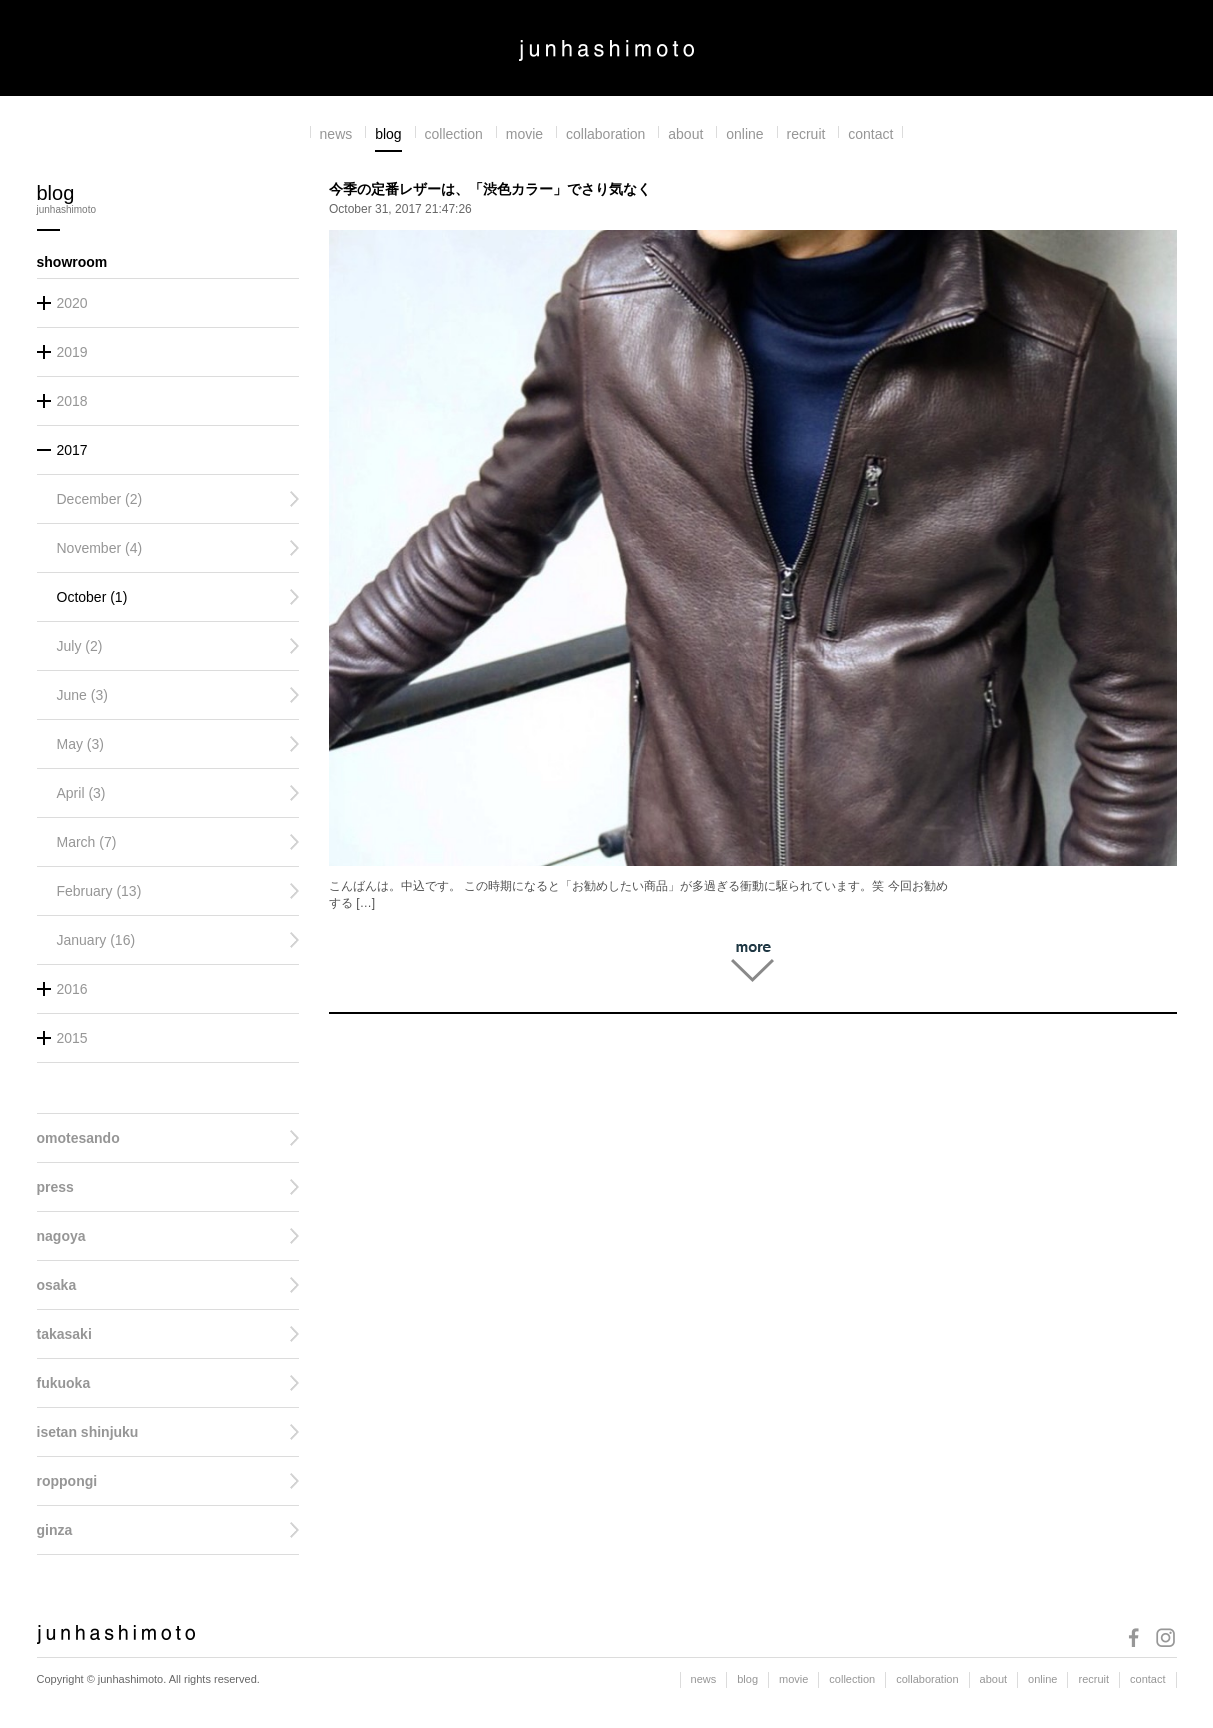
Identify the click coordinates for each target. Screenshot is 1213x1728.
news (336, 134)
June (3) (82, 695)
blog (388, 134)
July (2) (80, 646)
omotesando (78, 1138)
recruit (806, 134)
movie (524, 134)
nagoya (61, 1236)
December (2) (100, 499)
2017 (72, 450)
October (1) (92, 597)
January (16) (96, 940)
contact (870, 134)
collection (454, 134)
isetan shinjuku (88, 1432)
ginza (55, 1530)
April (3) (81, 793)
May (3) (80, 744)
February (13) (99, 891)
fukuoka (64, 1383)
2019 (72, 352)
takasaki (64, 1334)
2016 (72, 989)
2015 (72, 1038)
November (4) (100, 548)
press (55, 1187)
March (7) (87, 842)
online (744, 134)
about (685, 134)
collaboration (605, 134)
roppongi (67, 1481)
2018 (72, 401)
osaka (57, 1285)
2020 (72, 303)
